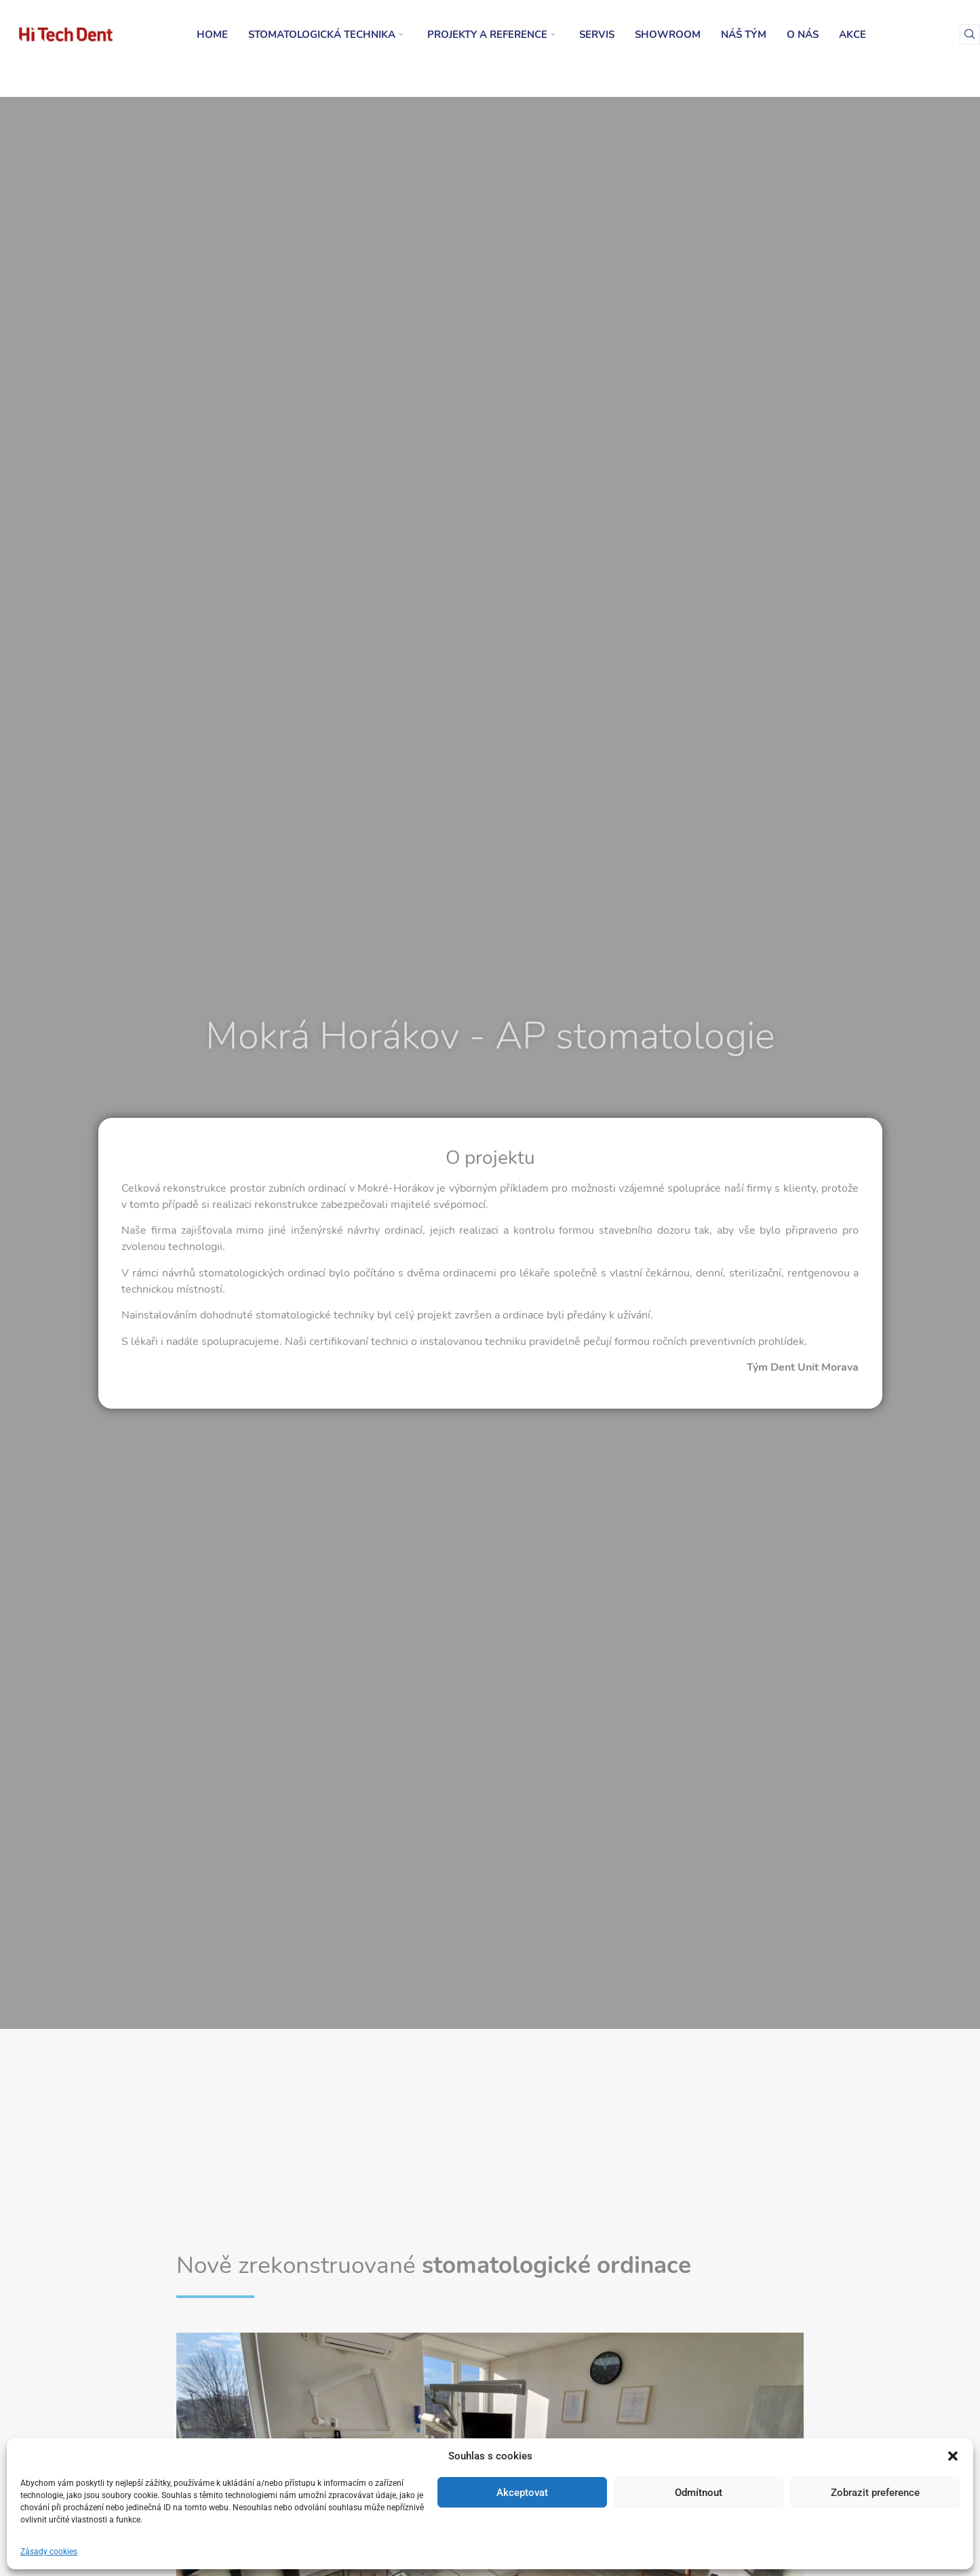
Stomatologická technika (325, 34)
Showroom (668, 34)
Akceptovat (522, 2493)
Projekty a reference (491, 34)
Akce (852, 34)
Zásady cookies (48, 2551)
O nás (803, 34)
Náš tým (743, 34)
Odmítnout (698, 2493)
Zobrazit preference (875, 2493)
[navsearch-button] (970, 34)
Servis (596, 34)
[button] (953, 2456)
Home (212, 34)
